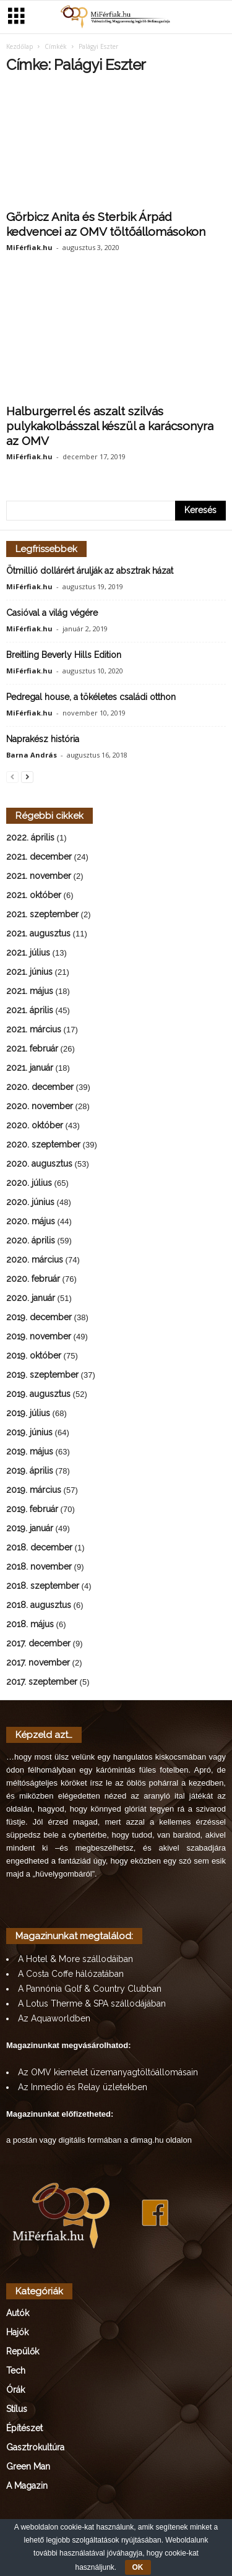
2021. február (32, 1050)
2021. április (29, 1011)
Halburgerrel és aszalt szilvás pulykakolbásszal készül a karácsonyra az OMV (109, 427)
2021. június (29, 973)
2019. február (32, 1510)
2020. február (33, 1280)
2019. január (29, 1529)
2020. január (30, 1299)
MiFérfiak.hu (29, 248)
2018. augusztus (38, 1606)
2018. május (30, 1625)
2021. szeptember (42, 915)
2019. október (33, 1357)
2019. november (38, 1337)
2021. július (28, 954)
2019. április (29, 1472)
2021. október (33, 896)
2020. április (30, 1242)
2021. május (29, 992)
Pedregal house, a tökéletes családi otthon (91, 698)
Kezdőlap (19, 47)
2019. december (39, 1318)
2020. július (29, 1184)
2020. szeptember (43, 1146)
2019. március (33, 1491)
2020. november (39, 1107)
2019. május (29, 1453)
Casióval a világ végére (52, 614)
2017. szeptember (41, 1683)
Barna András (31, 756)
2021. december (39, 858)
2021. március (33, 1030)
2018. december (39, 1549)
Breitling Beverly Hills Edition (63, 656)
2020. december (40, 1088)
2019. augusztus (38, 1395)
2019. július (28, 1414)
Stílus (16, 2410)
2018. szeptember (42, 1587)
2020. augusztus (39, 1165)
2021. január (29, 1069)
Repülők (22, 2353)
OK (138, 2567)
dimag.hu (147, 2141)
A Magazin (27, 2487)
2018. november (39, 1568)
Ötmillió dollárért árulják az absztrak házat (89, 572)
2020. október (34, 1126)
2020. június (30, 1203)
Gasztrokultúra (35, 2448)
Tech (15, 2372)
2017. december (38, 1644)
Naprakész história (42, 740)
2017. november (38, 1664)
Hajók (17, 2333)
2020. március (34, 1261)
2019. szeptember (42, 1376)
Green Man (28, 2468)
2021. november (38, 877)
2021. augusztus (38, 935)
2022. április (30, 839)
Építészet (24, 2429)
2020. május (30, 1222)
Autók (17, 2314)
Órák (15, 2391)
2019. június (29, 1433)
